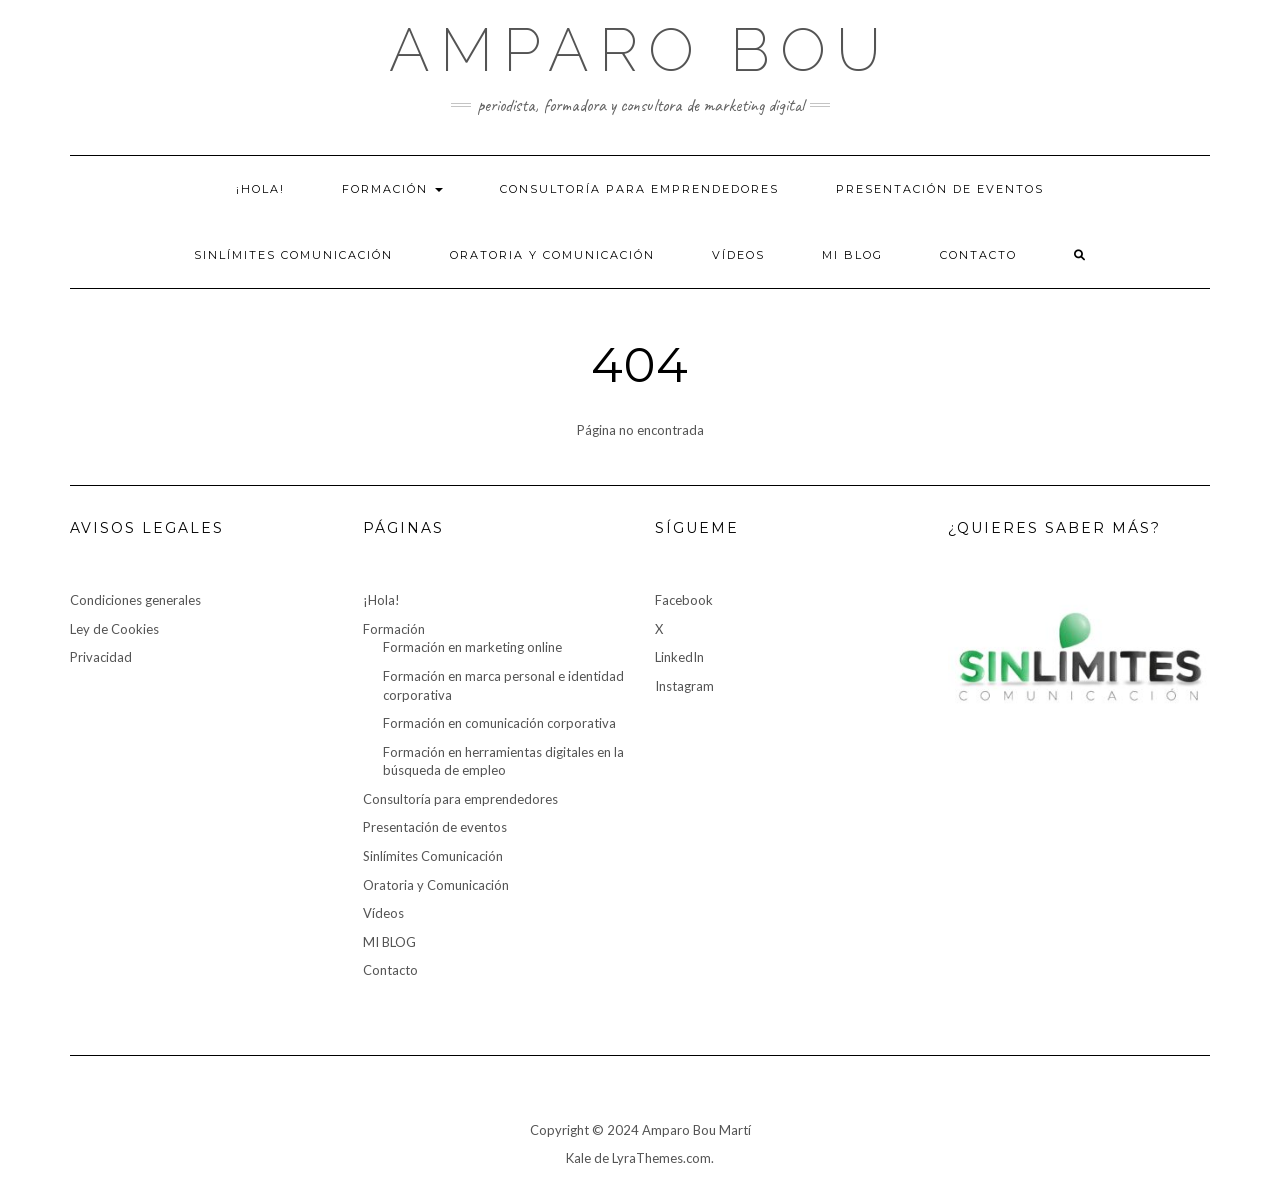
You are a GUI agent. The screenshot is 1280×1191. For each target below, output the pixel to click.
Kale (578, 1158)
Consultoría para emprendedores (639, 189)
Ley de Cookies (114, 629)
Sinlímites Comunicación (293, 255)
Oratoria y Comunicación (552, 255)
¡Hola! (260, 189)
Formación (392, 189)
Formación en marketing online (472, 647)
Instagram (684, 686)
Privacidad (101, 657)
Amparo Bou (640, 50)
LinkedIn (679, 657)
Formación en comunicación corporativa (499, 723)
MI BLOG (852, 255)
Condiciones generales (135, 600)
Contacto (978, 255)
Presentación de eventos (940, 189)
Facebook (684, 600)
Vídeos (738, 255)
